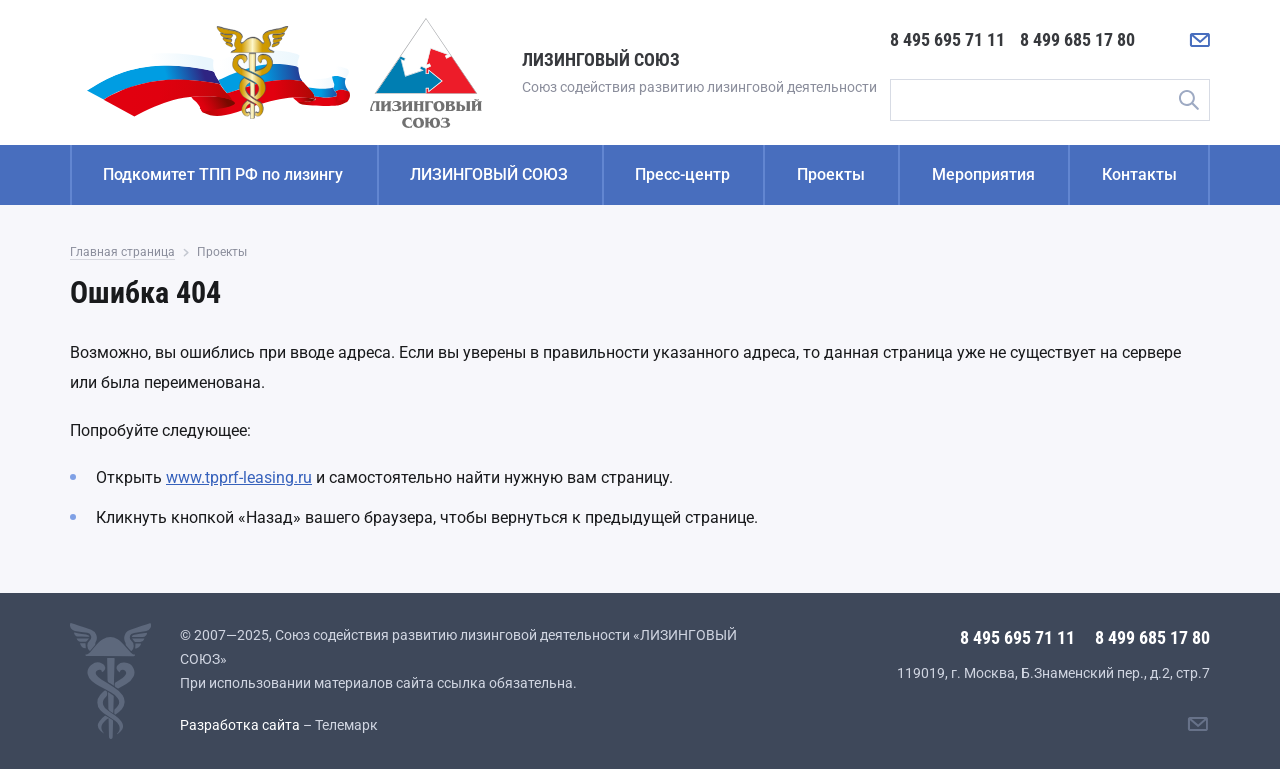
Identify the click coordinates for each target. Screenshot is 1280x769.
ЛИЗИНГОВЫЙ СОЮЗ (489, 174)
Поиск (1188, 100)
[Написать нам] (1200, 40)
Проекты (831, 174)
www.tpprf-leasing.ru (239, 477)
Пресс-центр (682, 174)
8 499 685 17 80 (1077, 39)
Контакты (1139, 174)
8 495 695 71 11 (947, 39)
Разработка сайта (240, 725)
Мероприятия (983, 174)
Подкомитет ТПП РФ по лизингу (223, 174)
